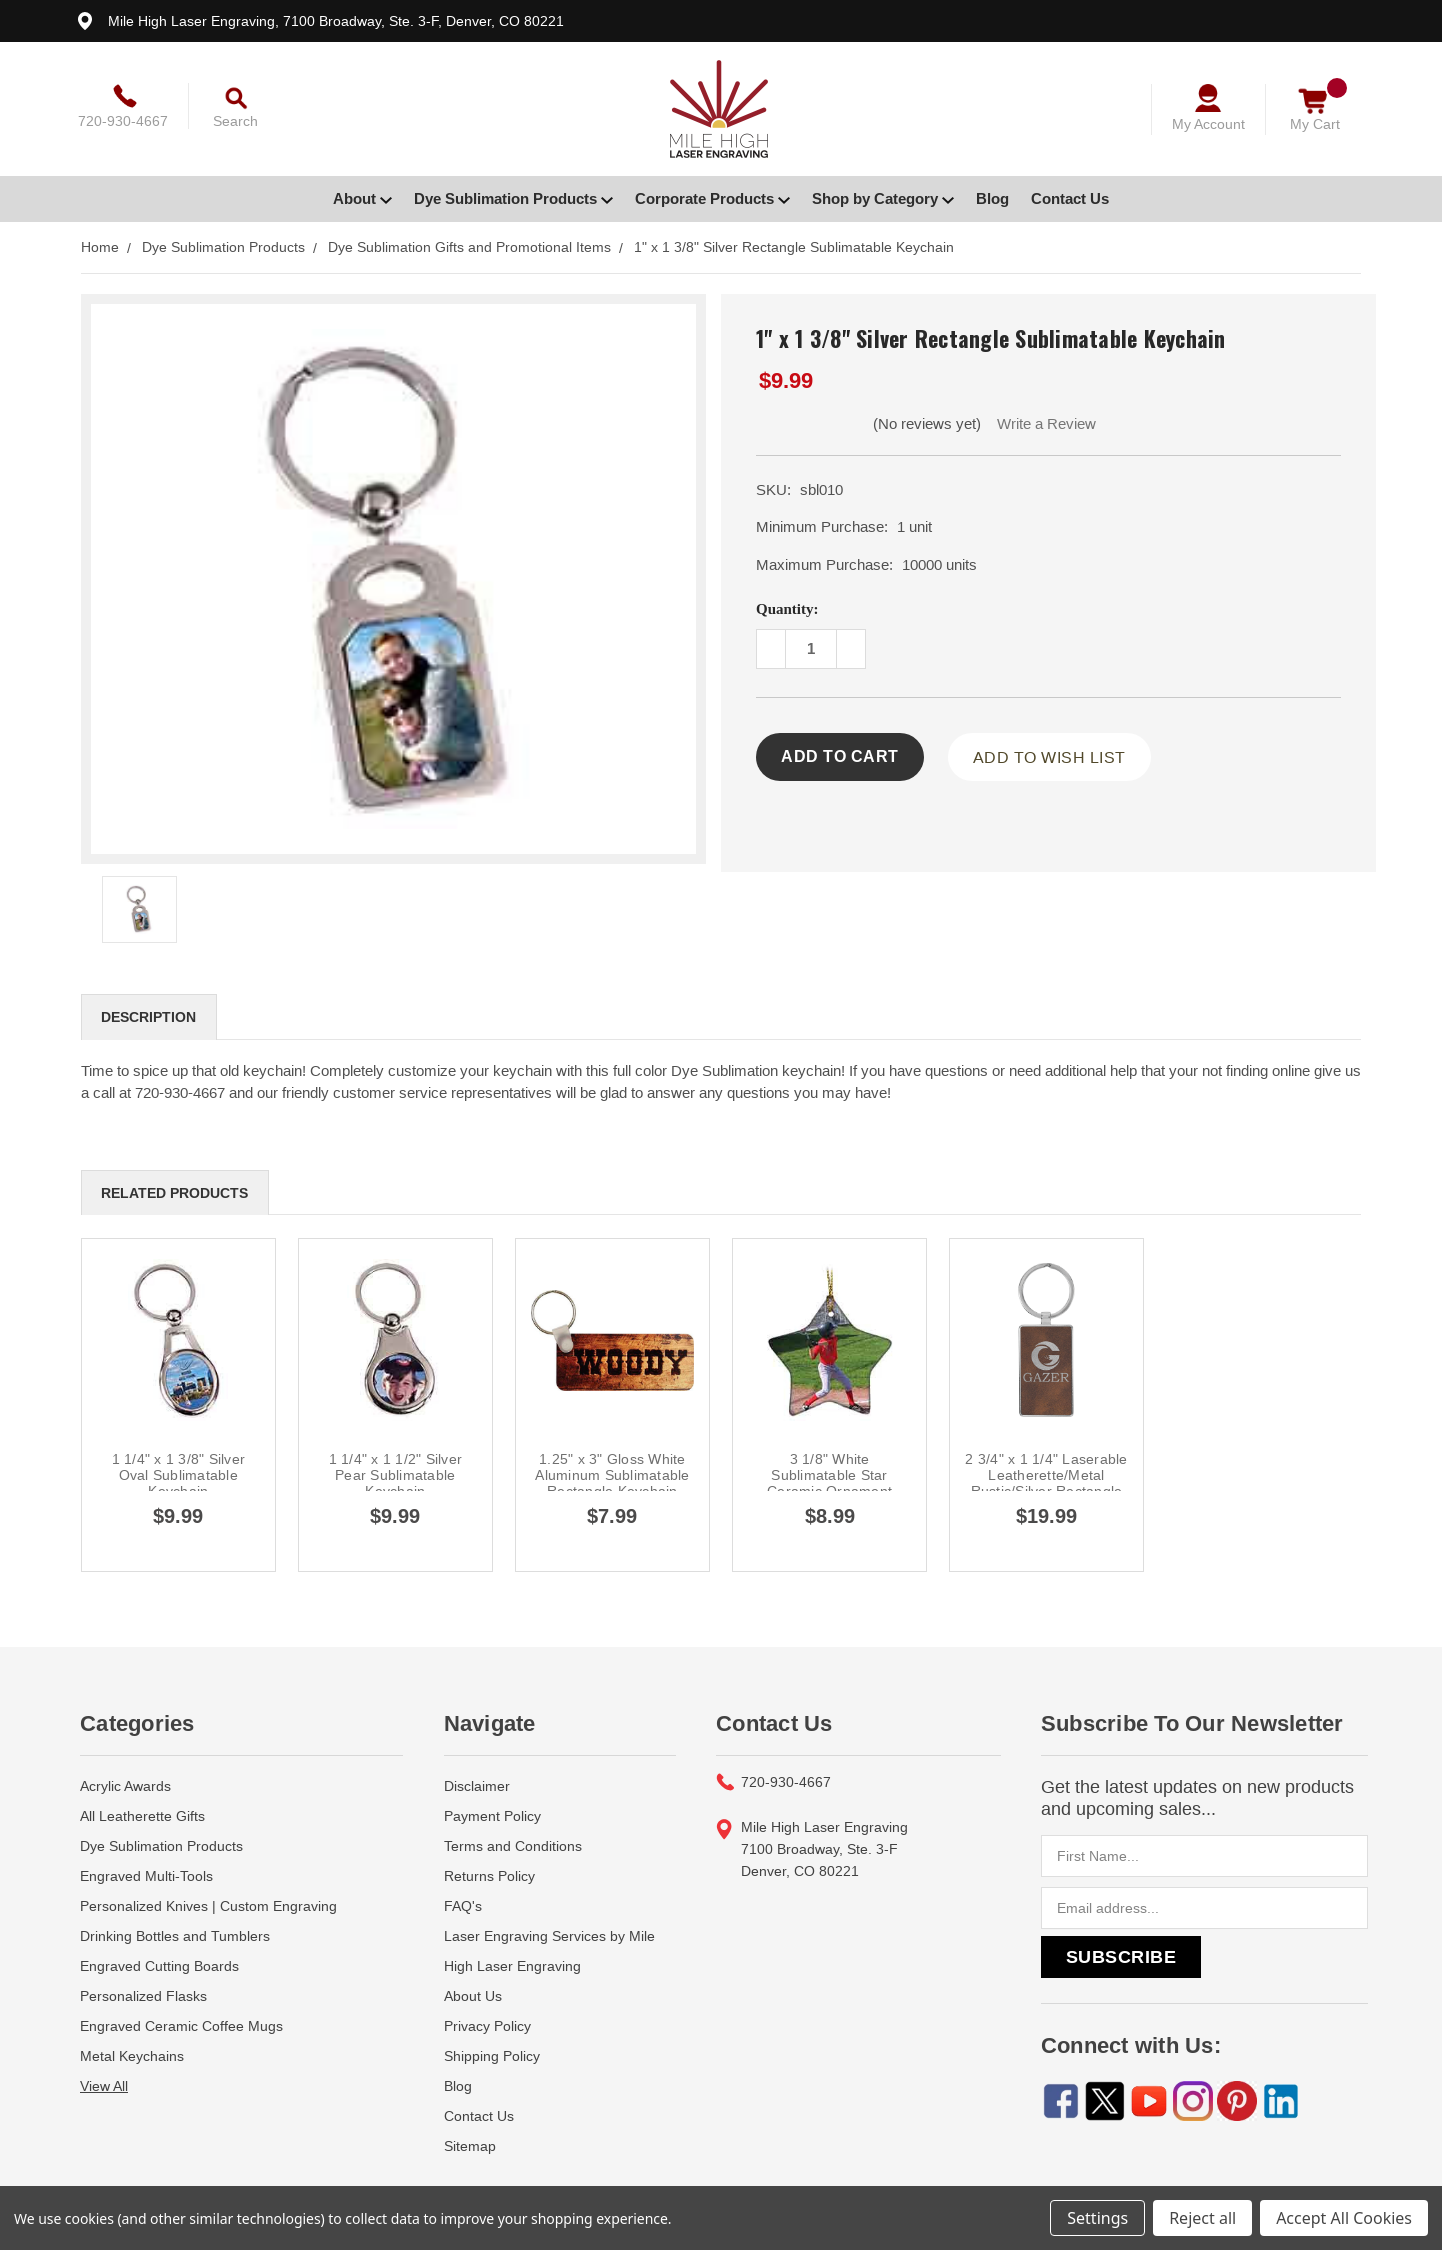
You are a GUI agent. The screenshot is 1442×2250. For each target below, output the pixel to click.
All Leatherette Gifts (142, 1816)
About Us (473, 1996)
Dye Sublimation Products (513, 198)
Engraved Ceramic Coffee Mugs (181, 2026)
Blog (992, 198)
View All (104, 2086)
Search (235, 121)
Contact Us (1070, 198)
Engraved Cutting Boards (159, 1966)
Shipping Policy (492, 2056)
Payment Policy (492, 1816)
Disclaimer (477, 1786)
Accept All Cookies (1344, 2218)
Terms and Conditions (513, 1846)
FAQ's (463, 1906)
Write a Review (1046, 423)
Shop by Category (883, 198)
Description (148, 1017)
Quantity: (787, 609)
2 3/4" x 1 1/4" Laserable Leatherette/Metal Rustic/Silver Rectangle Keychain (1046, 1483)
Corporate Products (712, 198)
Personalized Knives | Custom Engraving (208, 1906)
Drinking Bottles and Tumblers (175, 1936)
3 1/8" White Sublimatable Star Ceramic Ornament (829, 1475)
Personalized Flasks (143, 1996)
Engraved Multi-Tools (146, 1876)
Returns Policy (489, 1876)
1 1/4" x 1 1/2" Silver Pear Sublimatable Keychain (396, 1475)
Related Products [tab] (174, 1193)
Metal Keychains (132, 2056)
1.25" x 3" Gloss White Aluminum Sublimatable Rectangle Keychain (612, 1475)
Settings (1097, 2218)
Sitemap (470, 2146)
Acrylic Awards (125, 1786)
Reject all (1202, 2218)
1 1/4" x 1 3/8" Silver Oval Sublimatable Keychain (179, 1475)
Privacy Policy (487, 2026)
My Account (1208, 124)
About (362, 198)
